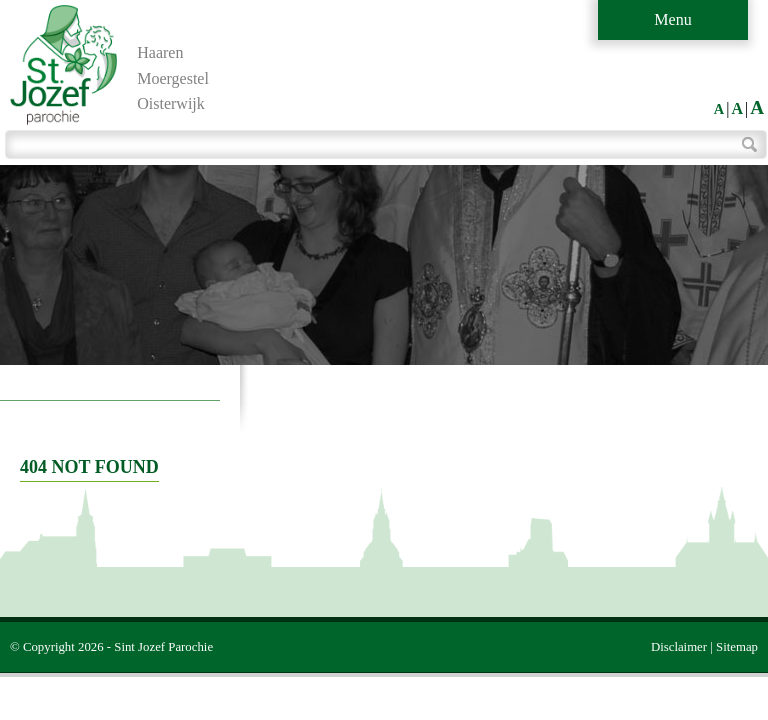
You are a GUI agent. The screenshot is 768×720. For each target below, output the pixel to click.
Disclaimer (679, 647)
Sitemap (737, 647)
